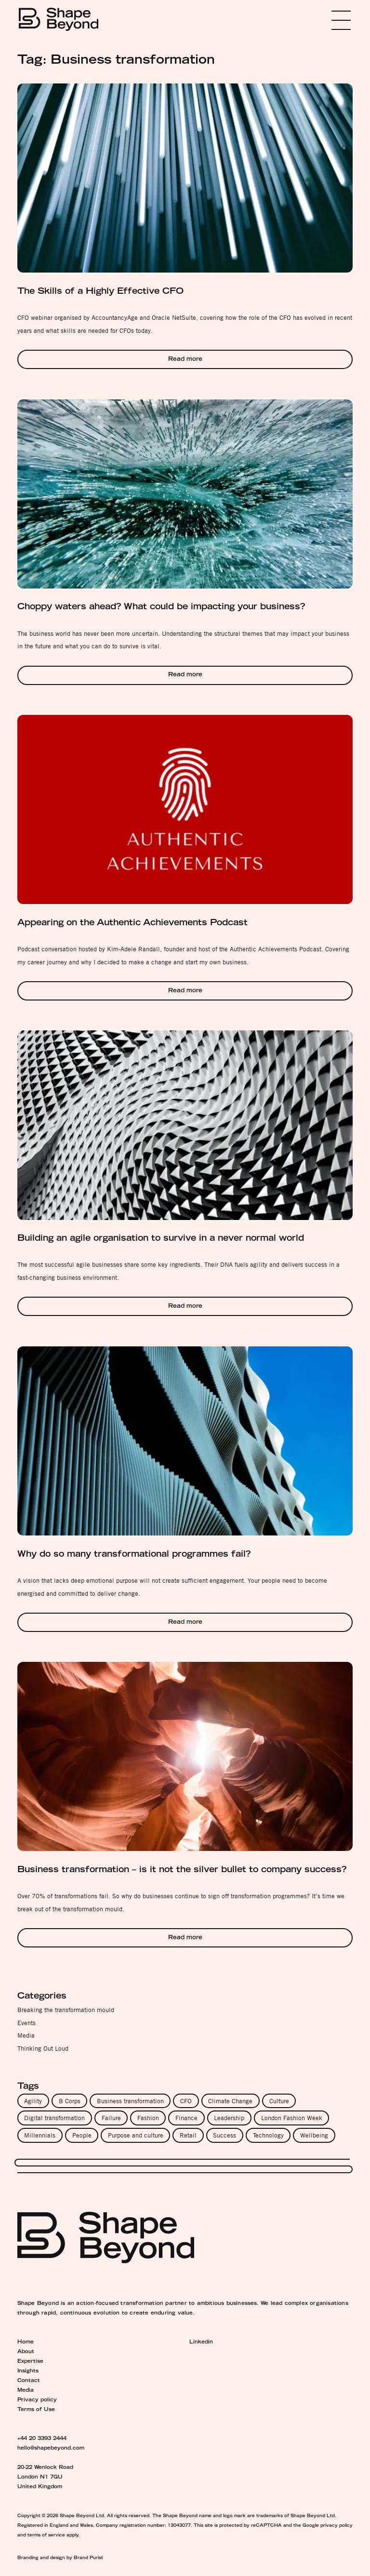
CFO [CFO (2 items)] (186, 2101)
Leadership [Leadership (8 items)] (229, 2118)
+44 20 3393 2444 (41, 2439)
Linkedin (201, 2342)
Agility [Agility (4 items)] (33, 2101)
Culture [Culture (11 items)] (279, 2101)
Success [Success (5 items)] (224, 2135)
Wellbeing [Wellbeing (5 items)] (314, 2135)
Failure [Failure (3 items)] (111, 2118)
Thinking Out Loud (42, 2048)
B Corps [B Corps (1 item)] (69, 2101)
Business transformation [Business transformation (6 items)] (130, 2101)
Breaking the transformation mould (65, 2010)
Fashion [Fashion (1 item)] (148, 2118)
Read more (185, 359)
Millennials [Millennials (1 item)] (39, 2135)
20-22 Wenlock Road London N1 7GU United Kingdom (45, 2478)
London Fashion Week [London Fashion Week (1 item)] (291, 2118)
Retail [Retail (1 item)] (188, 2135)
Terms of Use (36, 2410)
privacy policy (336, 2526)
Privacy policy (37, 2400)
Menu (327, 20)
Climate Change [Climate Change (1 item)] (230, 2101)
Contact (28, 2381)
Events (26, 2023)
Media (26, 2035)
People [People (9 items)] (82, 2135)
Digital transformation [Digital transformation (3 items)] (54, 2118)
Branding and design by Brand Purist (60, 2558)
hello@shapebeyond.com (50, 2448)
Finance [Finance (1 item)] (186, 2118)
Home (25, 2342)
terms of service (46, 2535)
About (25, 2352)
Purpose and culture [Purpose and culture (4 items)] (135, 2135)
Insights (28, 2371)
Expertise (30, 2361)
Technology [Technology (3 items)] (268, 2135)
